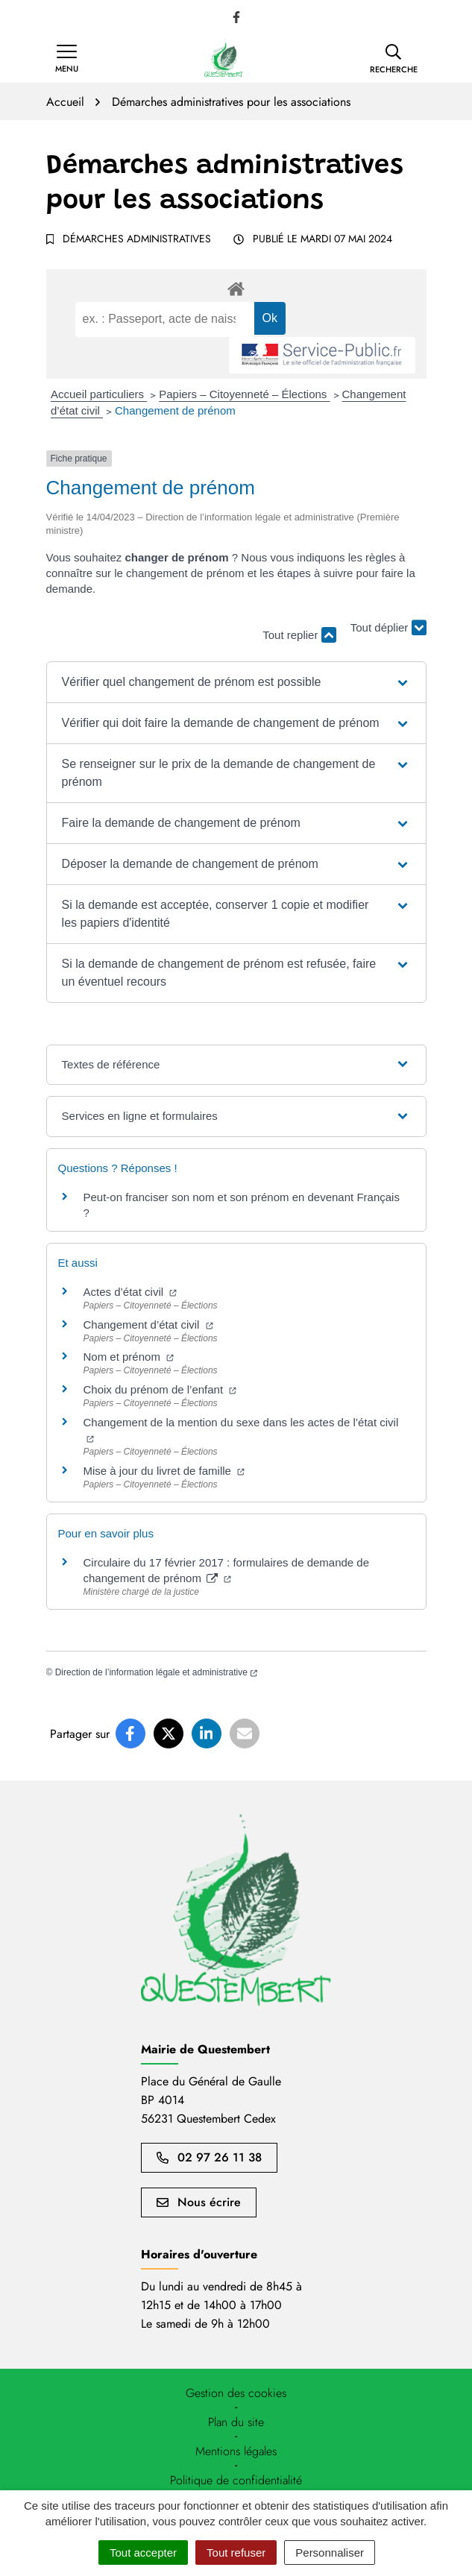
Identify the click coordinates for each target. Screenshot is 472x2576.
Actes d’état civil (130, 1291)
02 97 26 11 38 (209, 2157)
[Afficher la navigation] (66, 59)
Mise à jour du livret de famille (164, 1470)
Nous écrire (199, 2202)
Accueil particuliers (99, 394)
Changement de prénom (175, 410)
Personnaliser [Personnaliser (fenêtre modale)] (329, 2552)
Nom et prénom (129, 1356)
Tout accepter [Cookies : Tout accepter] (143, 2552)
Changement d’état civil (148, 1324)
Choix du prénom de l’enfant (160, 1389)
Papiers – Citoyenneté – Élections (244, 394)
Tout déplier (388, 628)
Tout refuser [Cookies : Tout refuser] (236, 2552)
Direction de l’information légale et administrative (156, 1672)
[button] (394, 59)
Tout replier (299, 635)
